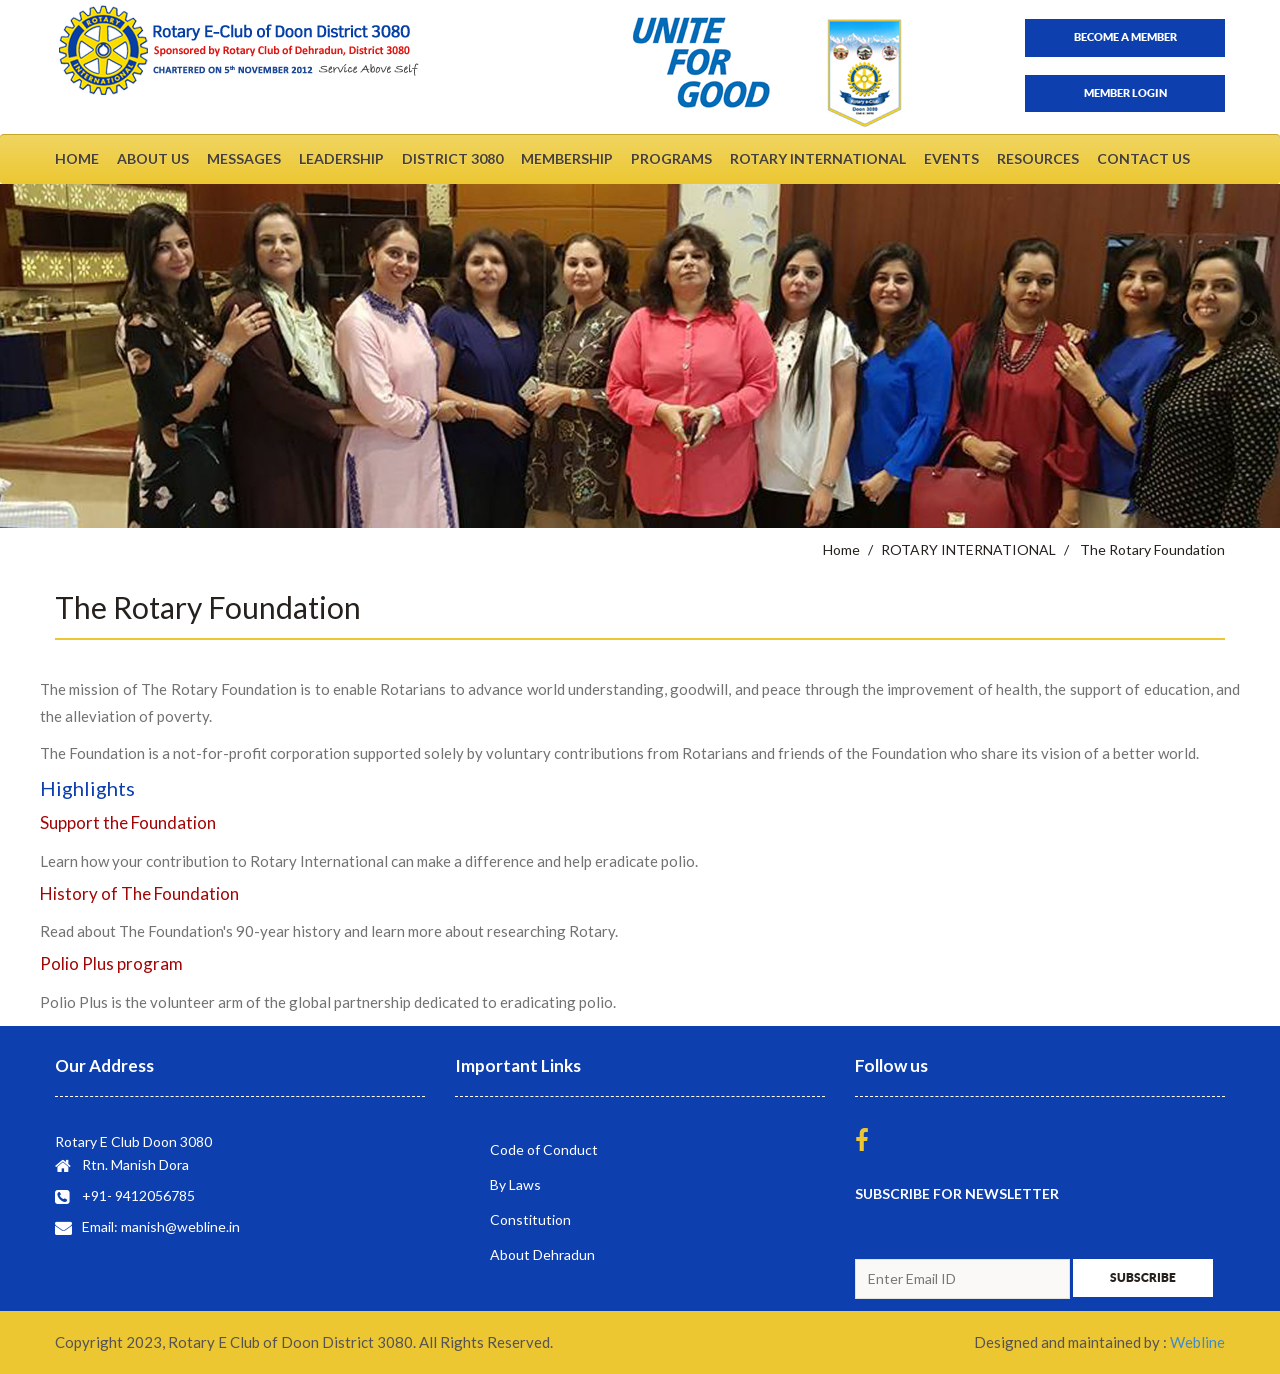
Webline (1197, 1342)
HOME (77, 158)
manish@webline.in (180, 1226)
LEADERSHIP (341, 158)
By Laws (515, 1184)
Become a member (1125, 37)
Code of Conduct (544, 1149)
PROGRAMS (671, 158)
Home (841, 549)
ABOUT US (153, 158)
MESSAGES (244, 158)
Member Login (1125, 93)
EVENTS (951, 158)
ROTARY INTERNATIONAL (818, 158)
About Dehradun (542, 1254)
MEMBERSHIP (567, 158)
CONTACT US (1143, 158)
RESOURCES (1038, 158)
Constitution (530, 1219)
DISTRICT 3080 (452, 158)
